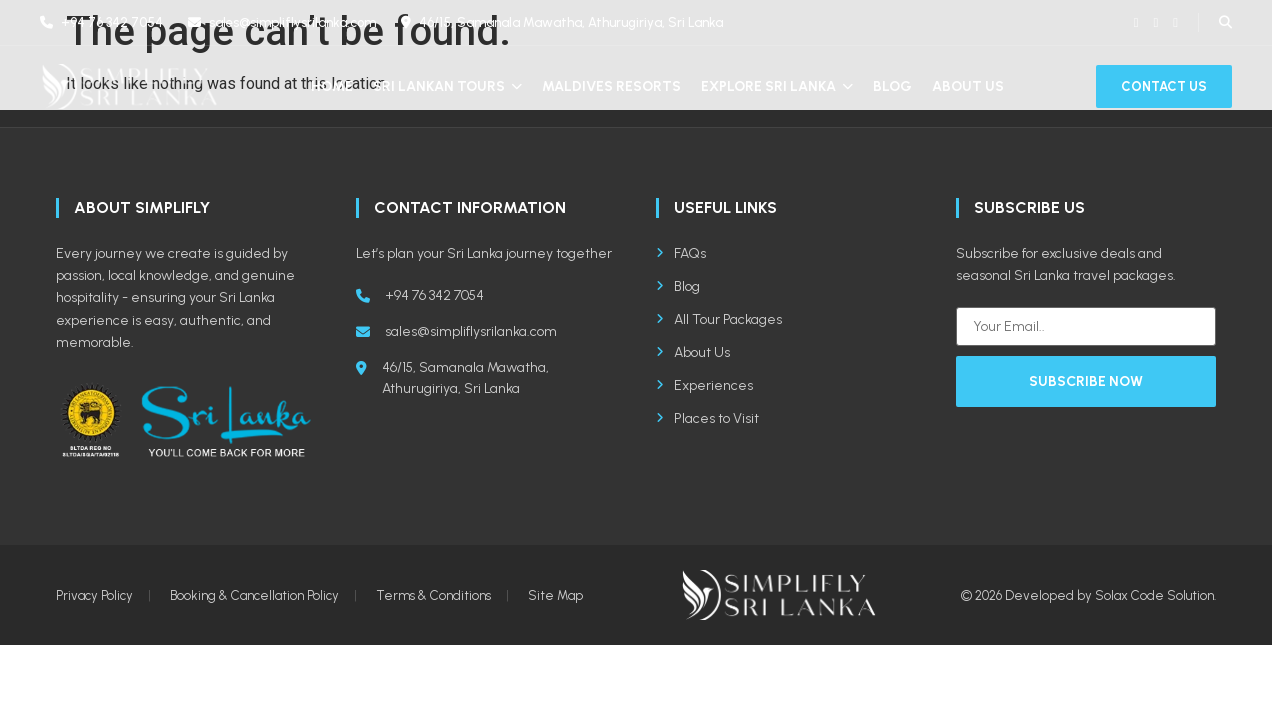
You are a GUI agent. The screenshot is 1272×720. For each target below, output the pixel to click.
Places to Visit (707, 418)
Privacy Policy (94, 595)
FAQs (681, 253)
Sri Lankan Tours (447, 86)
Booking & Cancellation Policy (254, 595)
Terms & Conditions (433, 595)
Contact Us (1164, 86)
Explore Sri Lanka (777, 86)
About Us (968, 86)
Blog (892, 86)
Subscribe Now (1086, 381)
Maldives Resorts (611, 86)
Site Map (555, 595)
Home (332, 86)
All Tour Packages (719, 319)
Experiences (704, 385)
